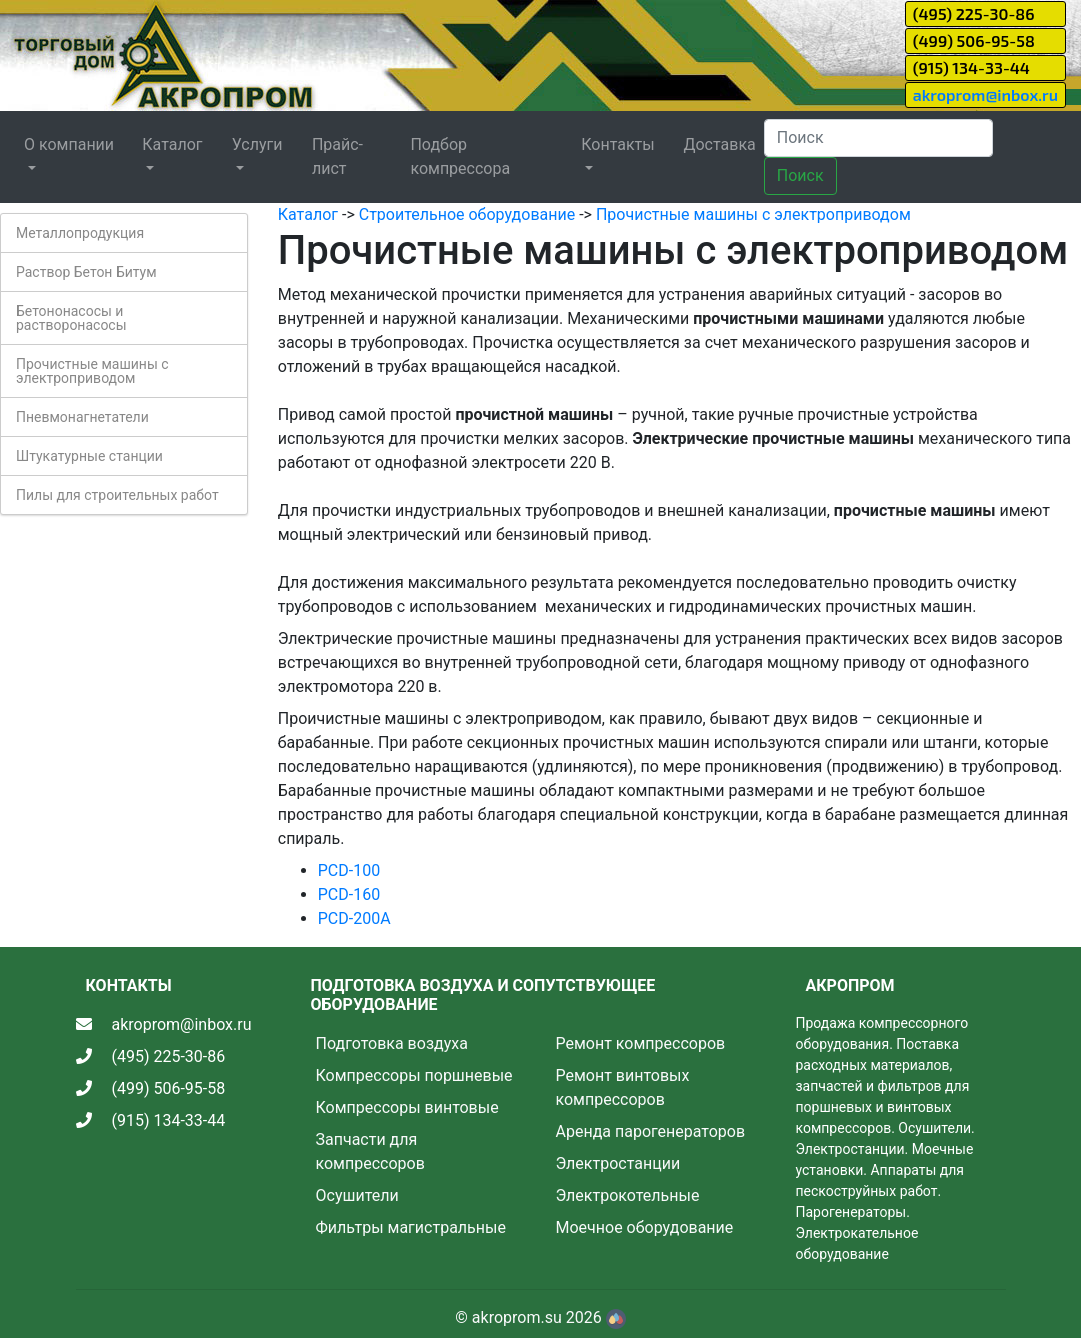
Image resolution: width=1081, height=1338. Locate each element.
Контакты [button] (617, 144)
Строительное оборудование (467, 214)
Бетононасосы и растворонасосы (71, 318)
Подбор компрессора (460, 156)
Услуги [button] (257, 144)
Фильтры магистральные (411, 1227)
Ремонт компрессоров (641, 1043)
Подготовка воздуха (392, 1043)
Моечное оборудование (645, 1227)
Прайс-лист (337, 156)
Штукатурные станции (89, 456)
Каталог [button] (172, 144)
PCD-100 (349, 870)
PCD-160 (349, 894)
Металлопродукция (80, 233)
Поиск (800, 175)
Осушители (357, 1195)
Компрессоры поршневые (414, 1075)
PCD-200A (354, 918)
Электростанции (618, 1163)
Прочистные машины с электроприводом (92, 371)
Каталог (308, 214)
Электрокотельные (628, 1195)
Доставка (719, 144)
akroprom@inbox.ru (985, 94)
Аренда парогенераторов (651, 1131)
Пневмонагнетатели (82, 417)
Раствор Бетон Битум (86, 272)
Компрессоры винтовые (407, 1107)
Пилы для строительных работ (117, 495)
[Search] (878, 138)
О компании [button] (69, 144)
